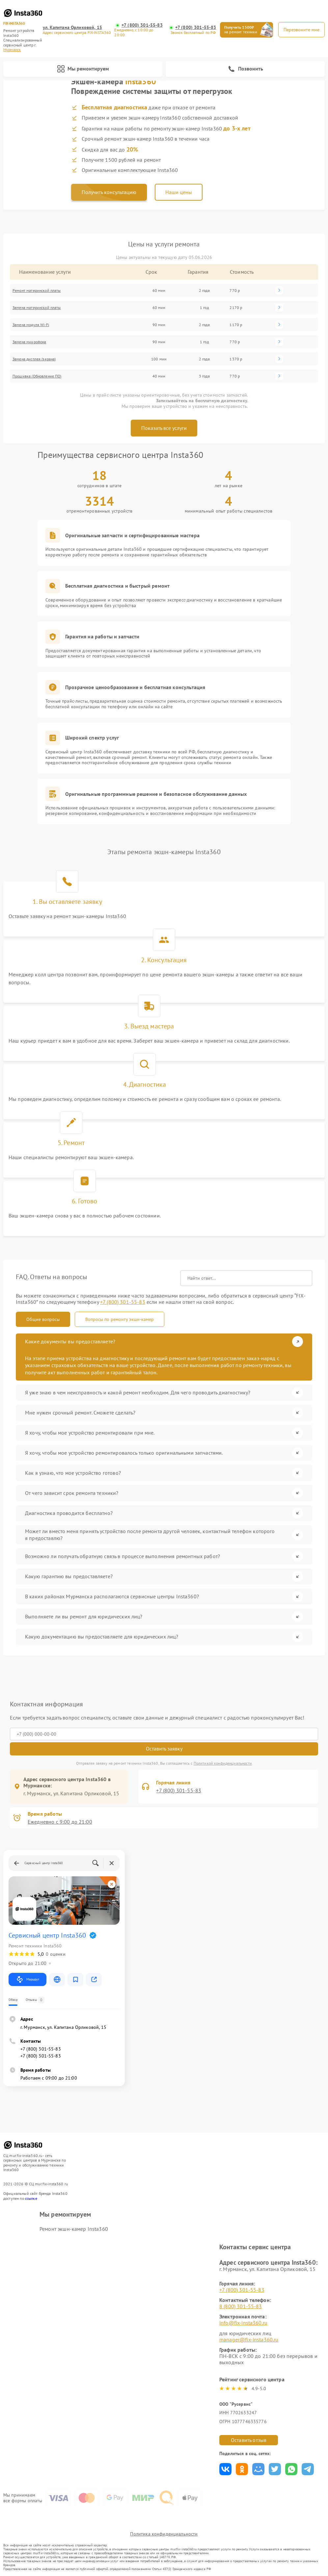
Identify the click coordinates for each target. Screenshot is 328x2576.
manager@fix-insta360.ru (248, 2339)
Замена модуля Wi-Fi (31, 324)
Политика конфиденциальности (164, 2534)
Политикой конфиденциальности (223, 1763)
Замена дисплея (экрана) (34, 358)
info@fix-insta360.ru (243, 2322)
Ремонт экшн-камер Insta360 (74, 2229)
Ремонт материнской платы (37, 290)
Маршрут (27, 1979)
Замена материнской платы (37, 307)
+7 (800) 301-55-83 (142, 25)
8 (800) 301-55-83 (240, 2306)
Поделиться (225, 2469)
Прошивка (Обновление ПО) (37, 376)
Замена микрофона (29, 341)
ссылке (31, 2198)
